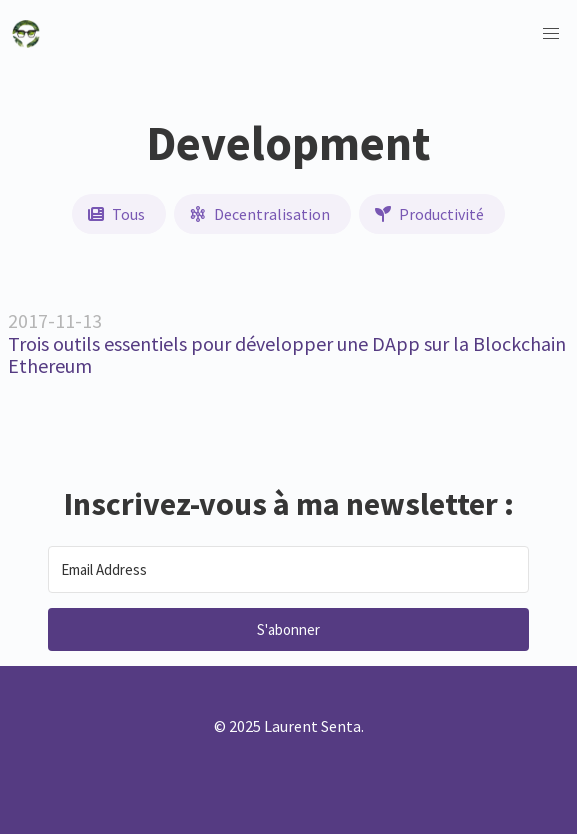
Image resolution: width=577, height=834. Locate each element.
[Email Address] (288, 569)
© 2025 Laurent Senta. (289, 726)
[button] (551, 34)
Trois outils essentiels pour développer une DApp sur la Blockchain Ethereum (287, 355)
